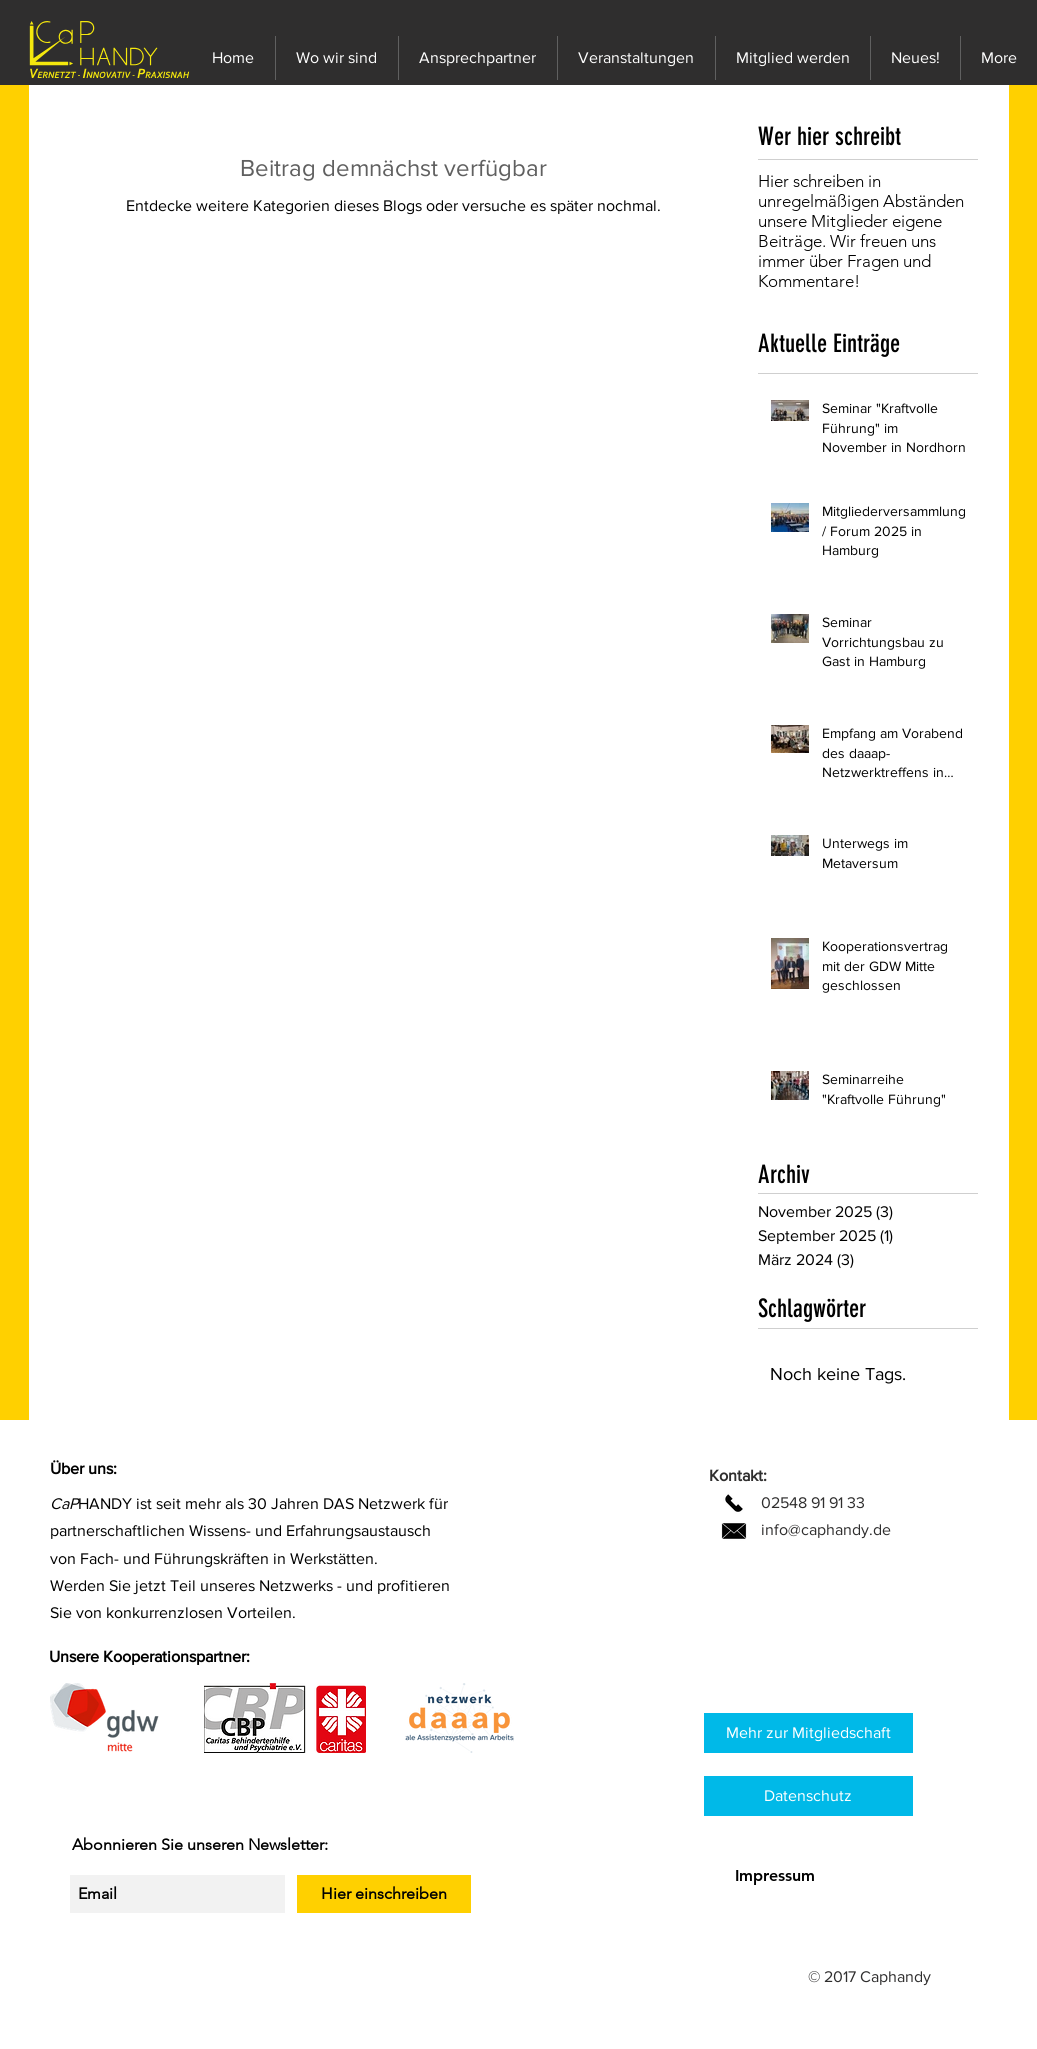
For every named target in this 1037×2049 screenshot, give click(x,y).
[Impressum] (775, 1876)
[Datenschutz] (808, 1796)
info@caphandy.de (826, 1529)
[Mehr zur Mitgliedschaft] (808, 1733)
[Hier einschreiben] (384, 1894)
